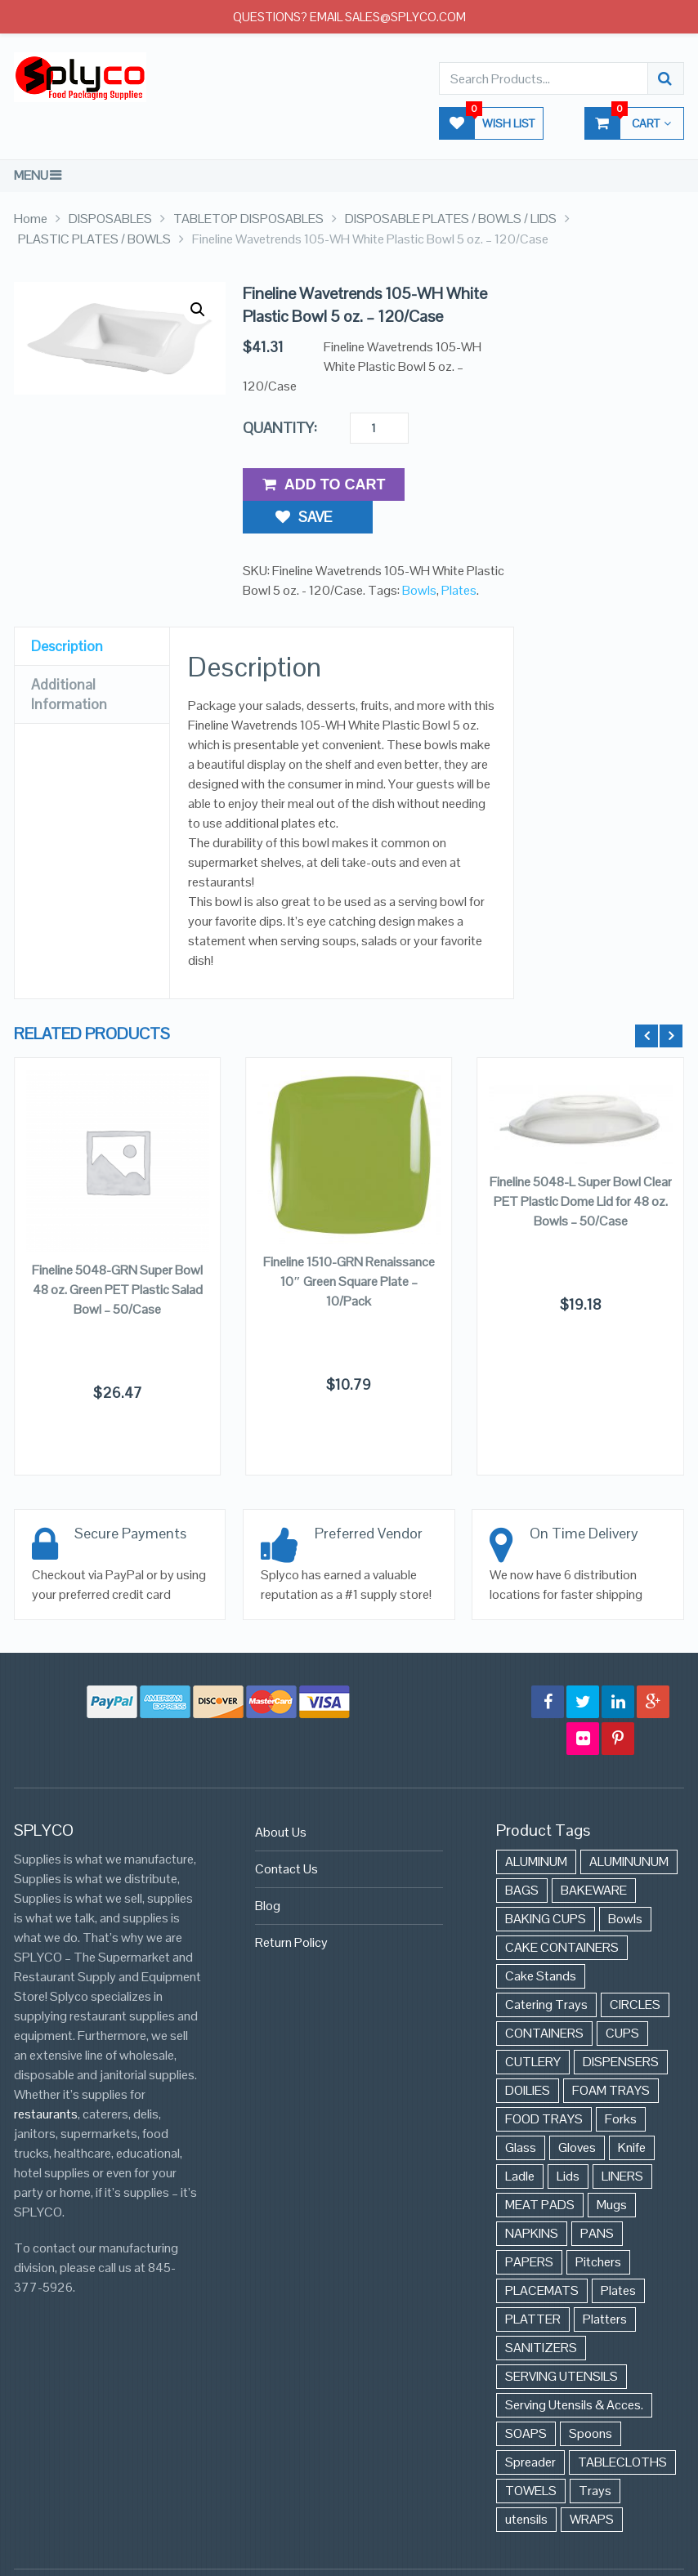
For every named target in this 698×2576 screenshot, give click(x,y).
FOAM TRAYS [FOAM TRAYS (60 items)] (611, 2056)
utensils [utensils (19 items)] (526, 2485)
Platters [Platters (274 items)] (605, 2285)
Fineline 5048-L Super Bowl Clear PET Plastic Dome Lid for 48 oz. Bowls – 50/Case (581, 1168)
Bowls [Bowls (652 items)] (625, 1885)
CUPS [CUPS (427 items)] (622, 1999)
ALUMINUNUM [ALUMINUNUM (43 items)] (629, 1828)
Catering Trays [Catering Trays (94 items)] (546, 1971)
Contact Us (286, 1835)
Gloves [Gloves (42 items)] (577, 2114)
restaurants (46, 2080)
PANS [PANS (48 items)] (597, 2199)
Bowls (419, 556)
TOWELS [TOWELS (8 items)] (531, 2457)
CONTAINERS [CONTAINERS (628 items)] (544, 1999)
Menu (31, 175)
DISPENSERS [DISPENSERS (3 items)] (621, 2028)
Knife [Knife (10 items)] (632, 2114)
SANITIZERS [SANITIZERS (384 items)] (541, 2314)
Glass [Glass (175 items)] (520, 2114)
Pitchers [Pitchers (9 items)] (598, 2228)
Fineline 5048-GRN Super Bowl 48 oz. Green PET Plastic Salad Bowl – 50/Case (117, 1256)
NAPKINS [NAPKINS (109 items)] (531, 2199)
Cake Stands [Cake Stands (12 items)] (540, 1942)
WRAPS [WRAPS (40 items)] (592, 2485)
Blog (267, 1872)
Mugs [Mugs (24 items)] (612, 2171)
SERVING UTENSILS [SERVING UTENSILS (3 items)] (561, 2342)
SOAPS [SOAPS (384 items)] (526, 2400)
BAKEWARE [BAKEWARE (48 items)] (594, 1856)
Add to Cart (324, 484)
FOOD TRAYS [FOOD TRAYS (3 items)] (544, 2085)
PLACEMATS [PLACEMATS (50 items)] (542, 2257)
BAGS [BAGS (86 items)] (522, 1856)
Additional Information (69, 660)
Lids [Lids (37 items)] (568, 2142)
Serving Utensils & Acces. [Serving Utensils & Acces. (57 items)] (574, 2371)
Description (67, 611)
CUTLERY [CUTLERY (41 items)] (533, 2028)
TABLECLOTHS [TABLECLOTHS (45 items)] (622, 2428)
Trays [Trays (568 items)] (595, 2457)
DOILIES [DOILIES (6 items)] (527, 2056)
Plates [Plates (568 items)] (618, 2257)
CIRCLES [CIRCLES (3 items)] (635, 1971)
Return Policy (291, 1908)
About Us (280, 1798)
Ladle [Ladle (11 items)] (520, 2142)
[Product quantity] (379, 428)
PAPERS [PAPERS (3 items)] (529, 2228)
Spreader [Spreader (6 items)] (530, 2428)
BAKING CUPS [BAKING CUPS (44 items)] (545, 1885)
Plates (459, 556)
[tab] (92, 612)
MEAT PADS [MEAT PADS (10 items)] (540, 2171)
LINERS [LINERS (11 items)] (622, 2142)
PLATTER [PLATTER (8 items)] (533, 2285)
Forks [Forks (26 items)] (621, 2085)
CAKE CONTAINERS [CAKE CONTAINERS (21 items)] (562, 1913)
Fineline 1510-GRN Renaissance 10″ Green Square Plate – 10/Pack (349, 1247)
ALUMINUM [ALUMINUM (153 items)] (536, 1828)
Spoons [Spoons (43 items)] (590, 2400)
